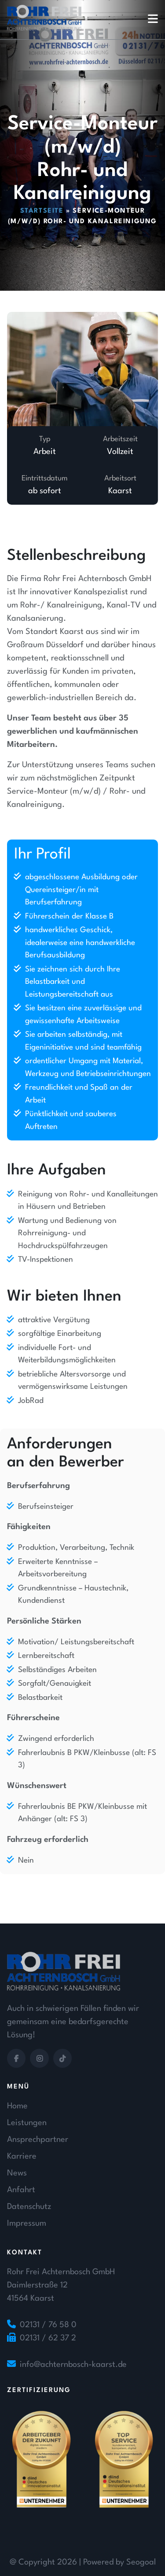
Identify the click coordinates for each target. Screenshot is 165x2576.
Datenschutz (29, 2207)
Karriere (22, 2156)
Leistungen (27, 2123)
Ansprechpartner (37, 2140)
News (17, 2173)
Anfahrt (21, 2190)
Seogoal (141, 2562)
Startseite (42, 211)
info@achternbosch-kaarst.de (73, 2365)
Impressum (26, 2223)
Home (17, 2106)
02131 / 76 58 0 (48, 2325)
